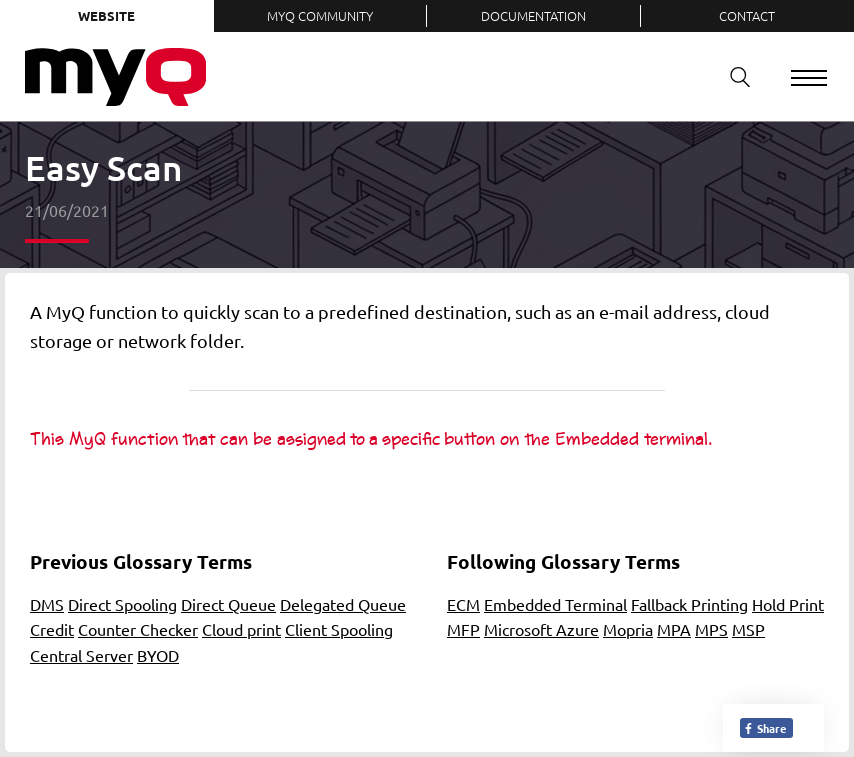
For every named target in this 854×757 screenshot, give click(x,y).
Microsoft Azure (541, 629)
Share (764, 728)
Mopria (628, 629)
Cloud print (241, 629)
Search (733, 76)
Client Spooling (339, 629)
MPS (711, 629)
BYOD (158, 655)
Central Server (81, 655)
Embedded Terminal (555, 604)
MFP (463, 629)
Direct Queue (228, 604)
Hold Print (788, 604)
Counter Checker (138, 629)
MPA (674, 629)
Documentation (533, 15)
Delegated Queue (343, 604)
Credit (52, 629)
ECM (463, 604)
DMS (47, 604)
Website (106, 15)
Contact (747, 15)
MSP (748, 629)
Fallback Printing (689, 604)
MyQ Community (320, 15)
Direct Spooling (122, 604)
